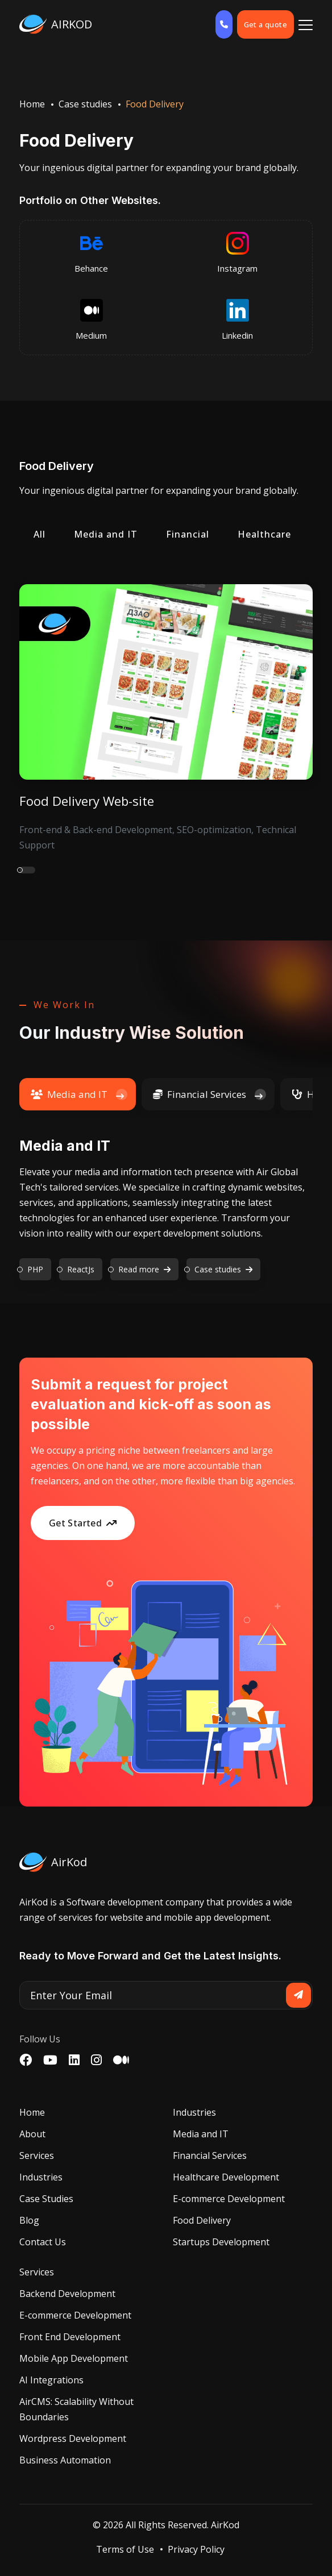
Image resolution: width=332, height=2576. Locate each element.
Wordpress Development (72, 2438)
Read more (144, 1269)
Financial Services (210, 2155)
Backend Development (67, 2293)
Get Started (83, 1523)
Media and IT (106, 534)
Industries (41, 2177)
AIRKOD (55, 24)
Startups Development (221, 2242)
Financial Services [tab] (199, 1094)
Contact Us (42, 2242)
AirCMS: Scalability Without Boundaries (76, 2409)
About (32, 2134)
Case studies (85, 104)
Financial (187, 534)
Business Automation (65, 2460)
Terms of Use (125, 2549)
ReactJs (80, 1269)
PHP (35, 1269)
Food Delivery (202, 2220)
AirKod (225, 2525)
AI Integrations (51, 2380)
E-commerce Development (229, 2198)
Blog (29, 2220)
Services (36, 2155)
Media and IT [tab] (69, 1094)
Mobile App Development (73, 2358)
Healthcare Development (226, 2177)
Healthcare (264, 534)
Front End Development (70, 2337)
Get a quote (265, 24)
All (39, 534)
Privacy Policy (196, 2549)
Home (32, 104)
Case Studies (46, 2198)
